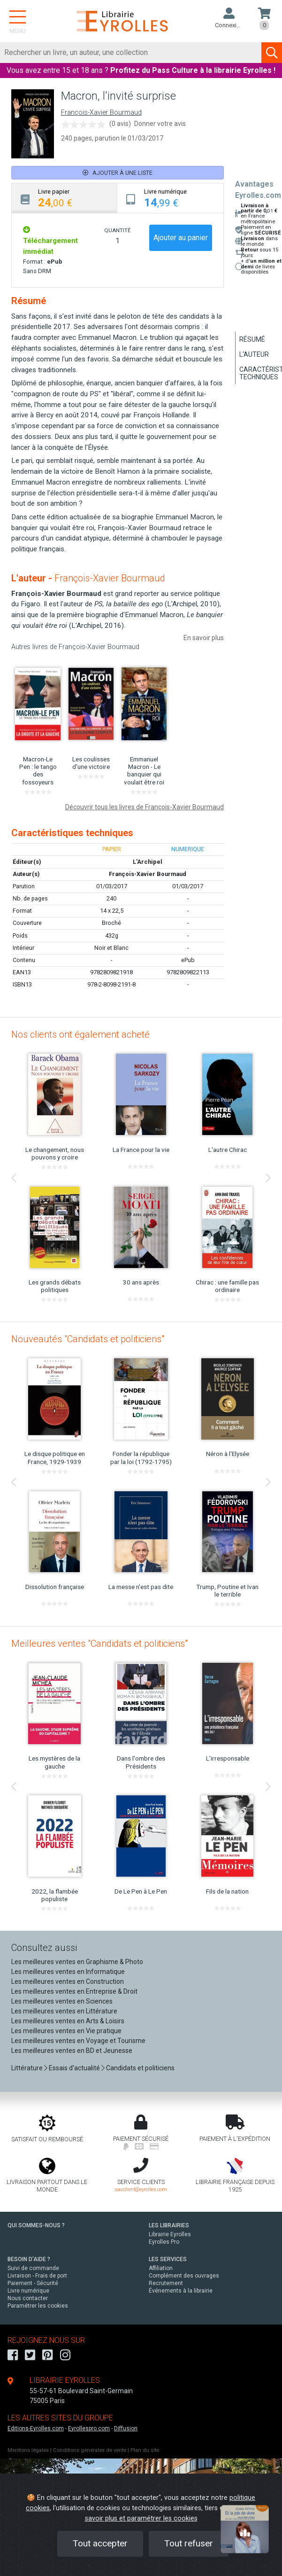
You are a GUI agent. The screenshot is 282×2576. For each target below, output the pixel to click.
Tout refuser (188, 2543)
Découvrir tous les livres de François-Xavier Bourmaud (144, 807)
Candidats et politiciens (140, 2068)
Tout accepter (100, 2543)
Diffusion (125, 2428)
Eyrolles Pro (164, 2242)
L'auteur (254, 354)
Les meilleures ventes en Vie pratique (66, 2031)
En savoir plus (203, 638)
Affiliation (161, 2268)
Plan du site (144, 2450)
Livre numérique (28, 2290)
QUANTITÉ (117, 230)
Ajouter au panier (180, 237)
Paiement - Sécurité (33, 2283)
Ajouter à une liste (117, 172)
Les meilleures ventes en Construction (67, 1981)
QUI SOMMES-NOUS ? (36, 2225)
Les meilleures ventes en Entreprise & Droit (74, 1991)
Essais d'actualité (74, 2068)
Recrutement (166, 2283)
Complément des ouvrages (184, 2275)
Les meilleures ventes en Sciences (62, 2001)
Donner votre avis (160, 123)
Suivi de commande (33, 2268)
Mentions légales (28, 2450)
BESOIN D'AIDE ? (29, 2259)
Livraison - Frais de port (37, 2275)
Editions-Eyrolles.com (36, 2428)
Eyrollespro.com (89, 2428)
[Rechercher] (131, 52)
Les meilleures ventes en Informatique (68, 1971)
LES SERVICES (168, 2259)
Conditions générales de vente (89, 2450)
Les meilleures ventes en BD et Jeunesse (71, 2050)
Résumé (252, 339)
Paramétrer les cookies (38, 2305)
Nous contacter (28, 2298)
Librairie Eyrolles (170, 2234)
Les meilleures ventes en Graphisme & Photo (77, 1961)
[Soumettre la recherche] (271, 52)
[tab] (64, 198)
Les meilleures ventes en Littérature (64, 2011)
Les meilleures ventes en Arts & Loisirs (67, 2021)
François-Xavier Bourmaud (101, 113)
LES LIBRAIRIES (169, 2225)
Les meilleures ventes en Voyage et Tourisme (78, 2040)
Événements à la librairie (181, 2290)
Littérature (27, 2068)
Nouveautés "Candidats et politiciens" (87, 1339)
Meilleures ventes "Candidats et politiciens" (99, 1643)
